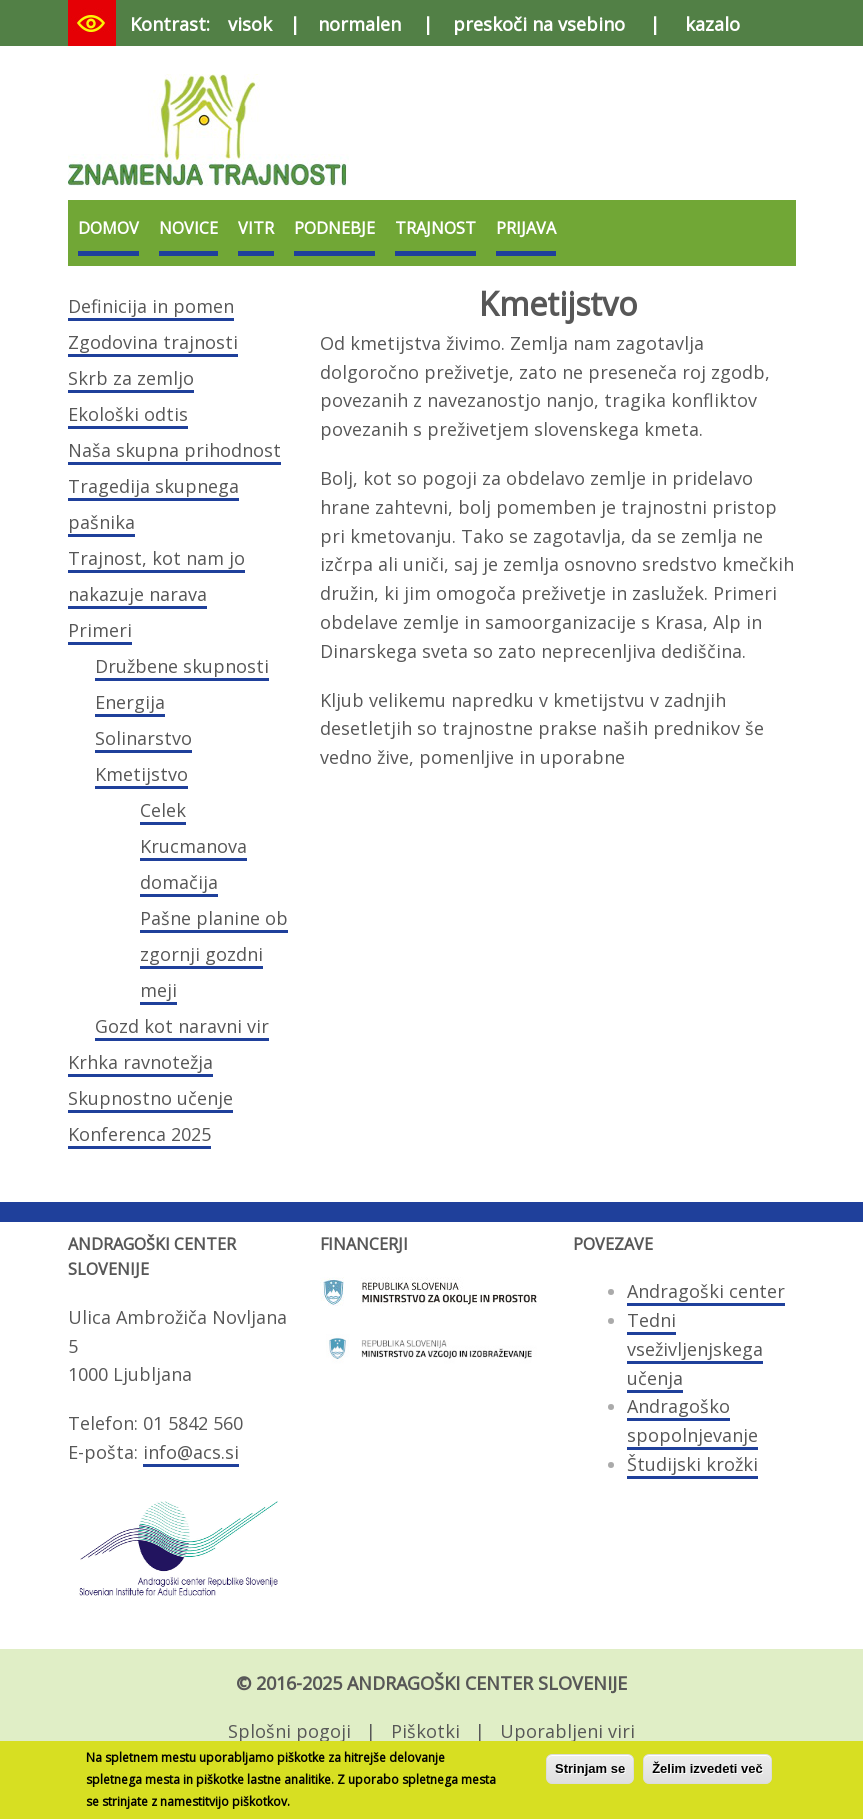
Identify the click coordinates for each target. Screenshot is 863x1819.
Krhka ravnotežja (140, 1062)
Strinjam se (590, 1774)
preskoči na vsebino (539, 24)
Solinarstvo (143, 738)
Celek (163, 810)
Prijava (526, 228)
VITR (256, 228)
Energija (130, 702)
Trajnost (435, 228)
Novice (188, 228)
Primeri (100, 630)
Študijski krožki (692, 1464)
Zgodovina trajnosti (153, 342)
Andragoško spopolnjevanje (692, 1420)
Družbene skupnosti (182, 666)
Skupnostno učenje (150, 1098)
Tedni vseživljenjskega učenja (695, 1349)
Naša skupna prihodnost (174, 450)
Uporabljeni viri (567, 1731)
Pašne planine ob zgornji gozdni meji (214, 954)
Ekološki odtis (128, 414)
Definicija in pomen (151, 306)
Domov (108, 228)
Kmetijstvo (141, 774)
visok (250, 24)
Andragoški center (706, 1291)
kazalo (712, 24)
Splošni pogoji (289, 1731)
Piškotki (425, 1731)
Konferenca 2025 (139, 1134)
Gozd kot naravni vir (182, 1026)
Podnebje (334, 228)
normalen (359, 24)
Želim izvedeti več (707, 1774)
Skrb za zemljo (131, 378)
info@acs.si (191, 1452)
